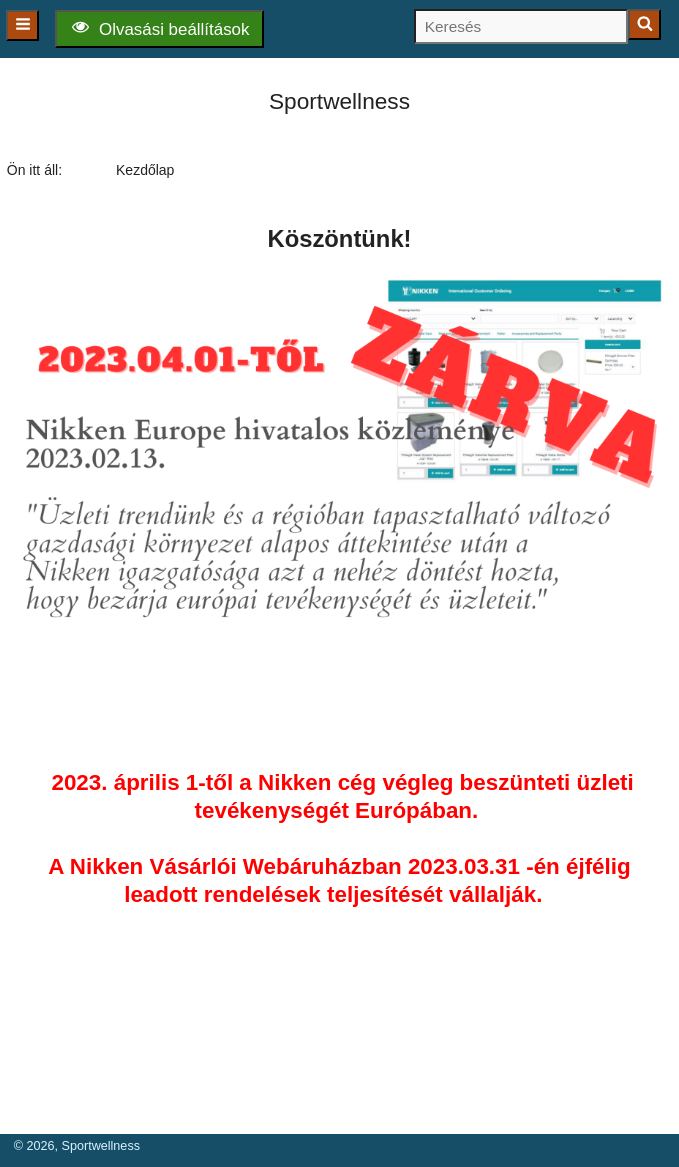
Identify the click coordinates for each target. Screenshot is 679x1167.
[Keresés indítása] (644, 24)
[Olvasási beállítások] (159, 29)
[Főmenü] (22, 25)
